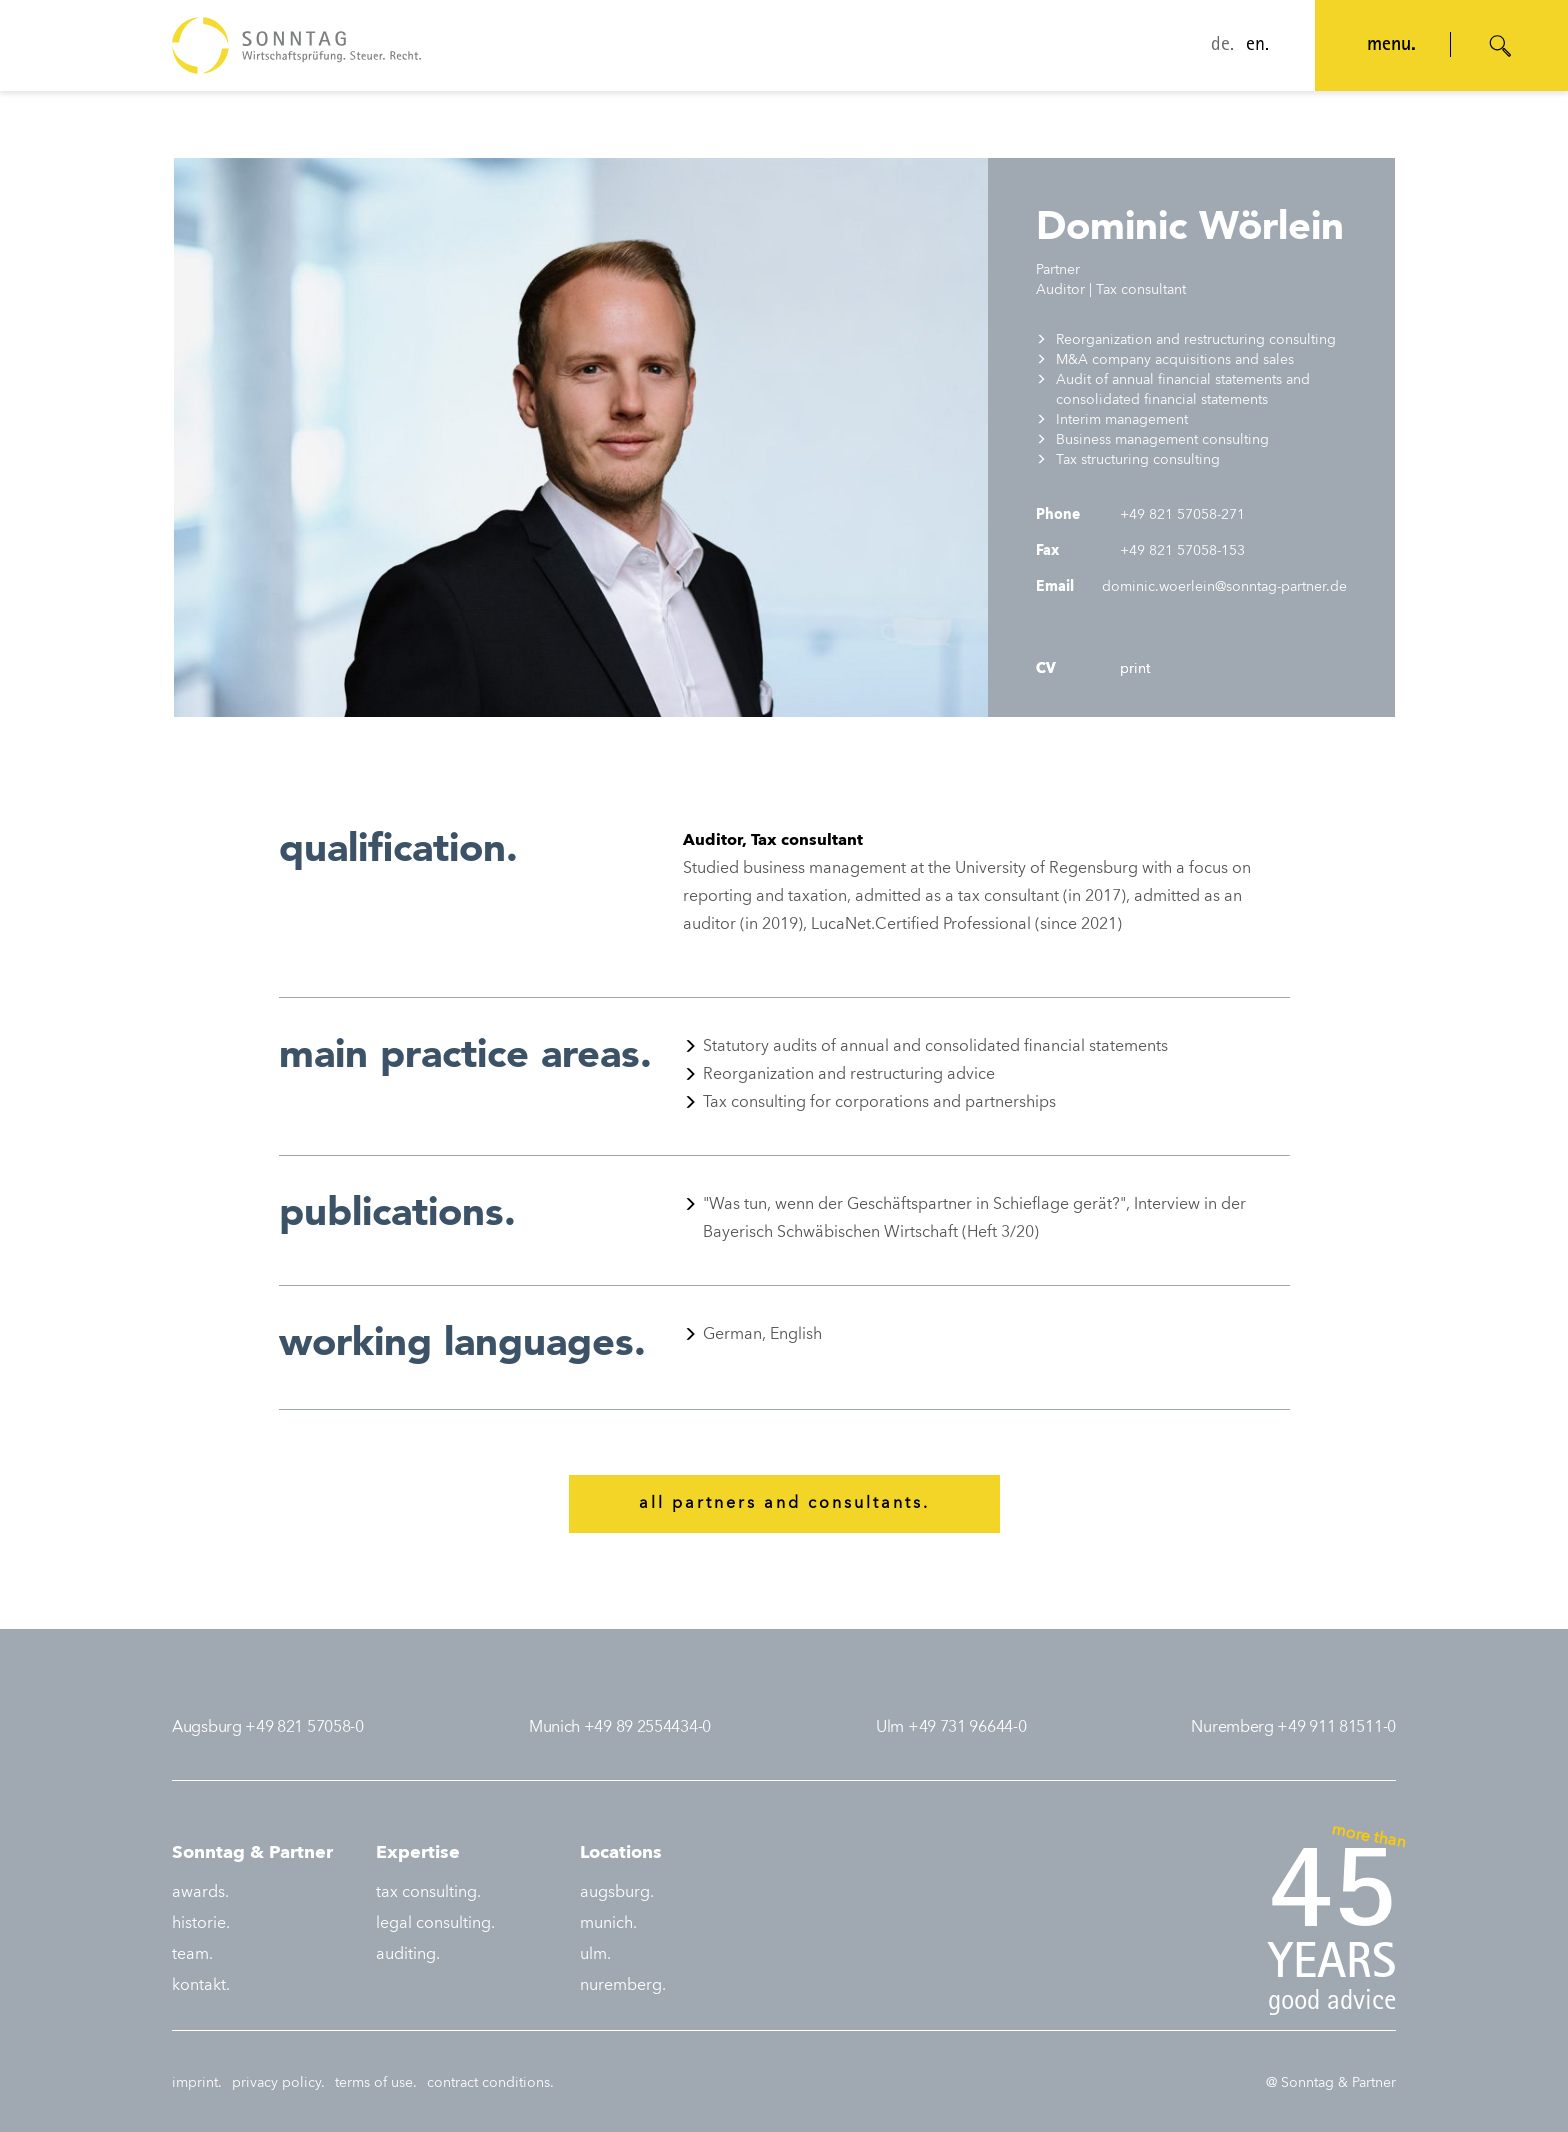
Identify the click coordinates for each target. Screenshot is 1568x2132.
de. (1222, 46)
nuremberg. (623, 1986)
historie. (201, 1924)
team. (192, 1955)
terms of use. (376, 2083)
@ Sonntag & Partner (1331, 2083)
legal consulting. (435, 1924)
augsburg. (617, 1893)
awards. (200, 1893)
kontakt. (201, 1986)
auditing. (408, 1955)
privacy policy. (278, 2083)
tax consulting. (428, 1893)
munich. (608, 1924)
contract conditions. (490, 2083)
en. (1257, 46)
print (1133, 669)
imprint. (197, 2083)
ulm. (595, 1955)
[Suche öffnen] (1501, 46)
